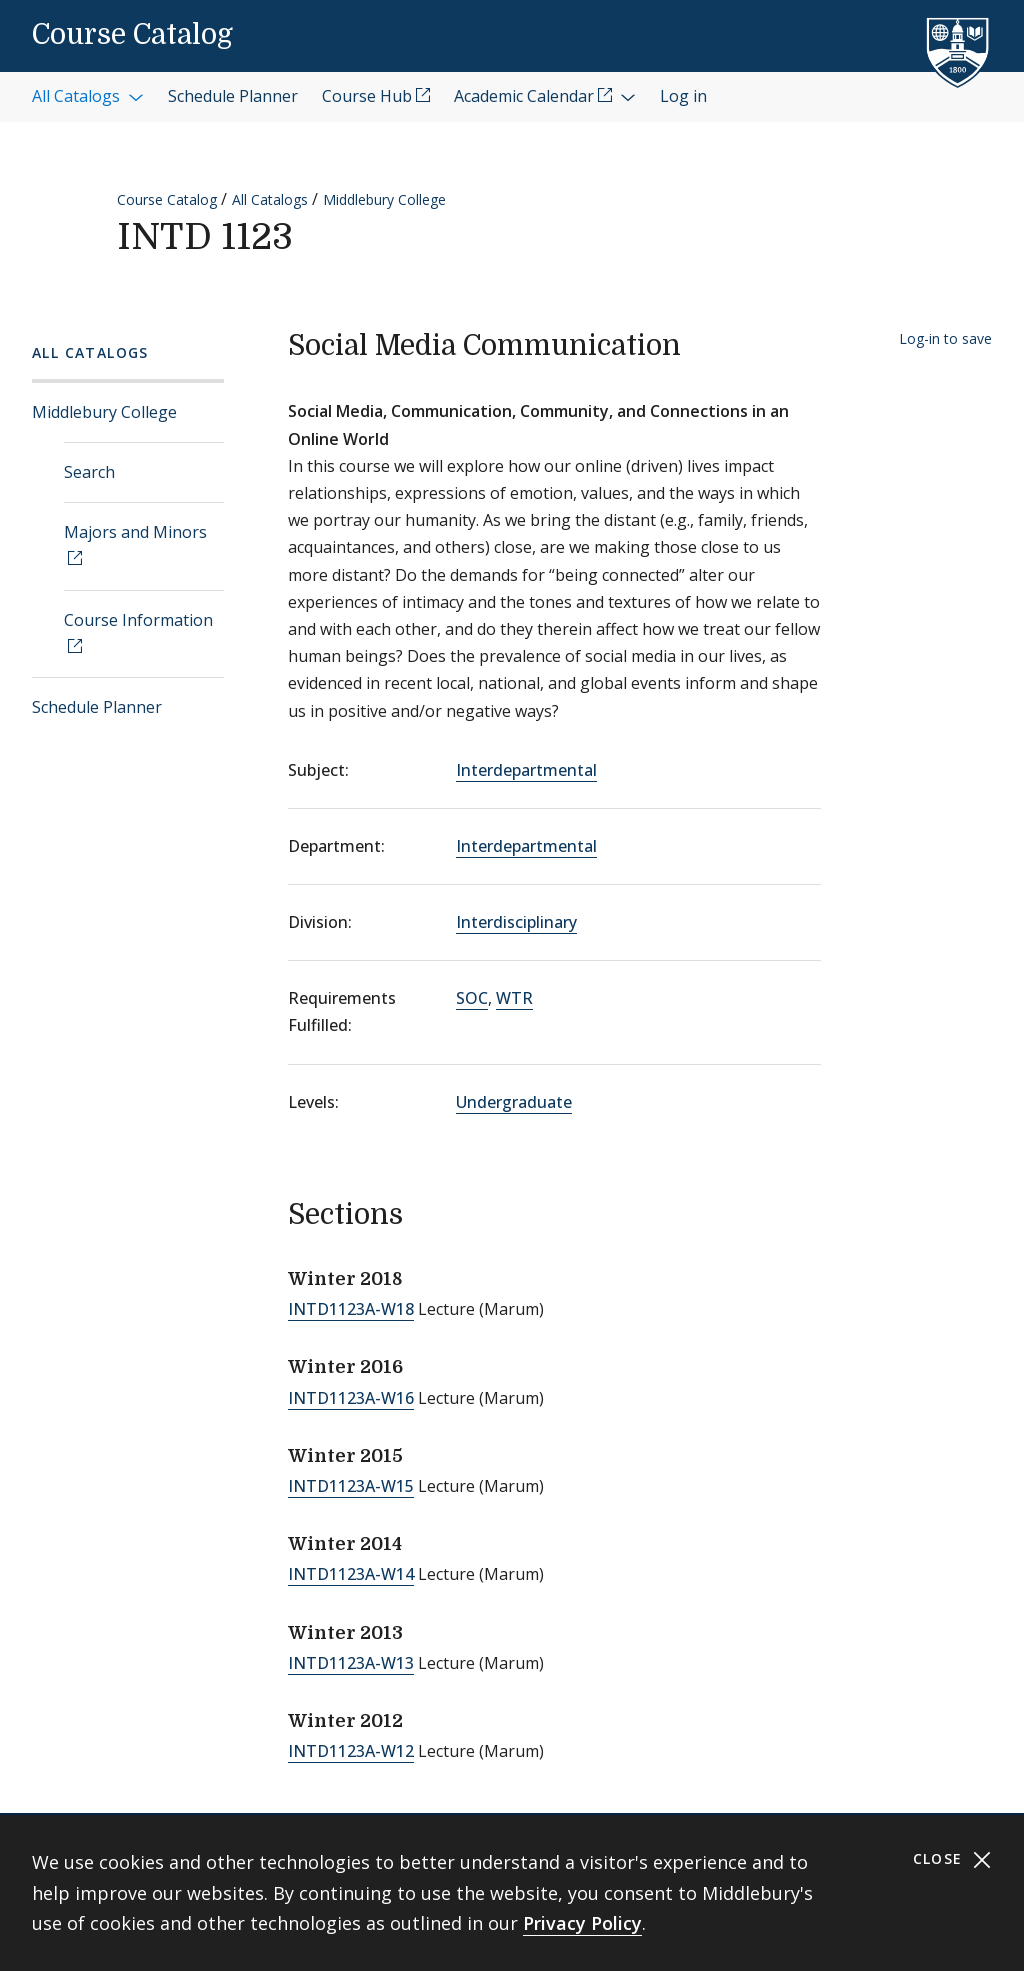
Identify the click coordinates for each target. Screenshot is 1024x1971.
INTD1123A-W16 (351, 1398)
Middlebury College (384, 199)
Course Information (138, 620)
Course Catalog (132, 35)
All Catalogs (270, 199)
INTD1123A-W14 (351, 1574)
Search (89, 472)
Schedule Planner (97, 707)
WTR (514, 998)
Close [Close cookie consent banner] (952, 1859)
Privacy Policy (582, 1923)
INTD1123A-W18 (351, 1309)
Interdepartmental (526, 770)
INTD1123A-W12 (351, 1751)
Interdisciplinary (516, 922)
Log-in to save (945, 338)
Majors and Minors (135, 532)
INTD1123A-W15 (351, 1486)
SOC (472, 998)
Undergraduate (514, 1102)
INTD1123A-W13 (351, 1663)
